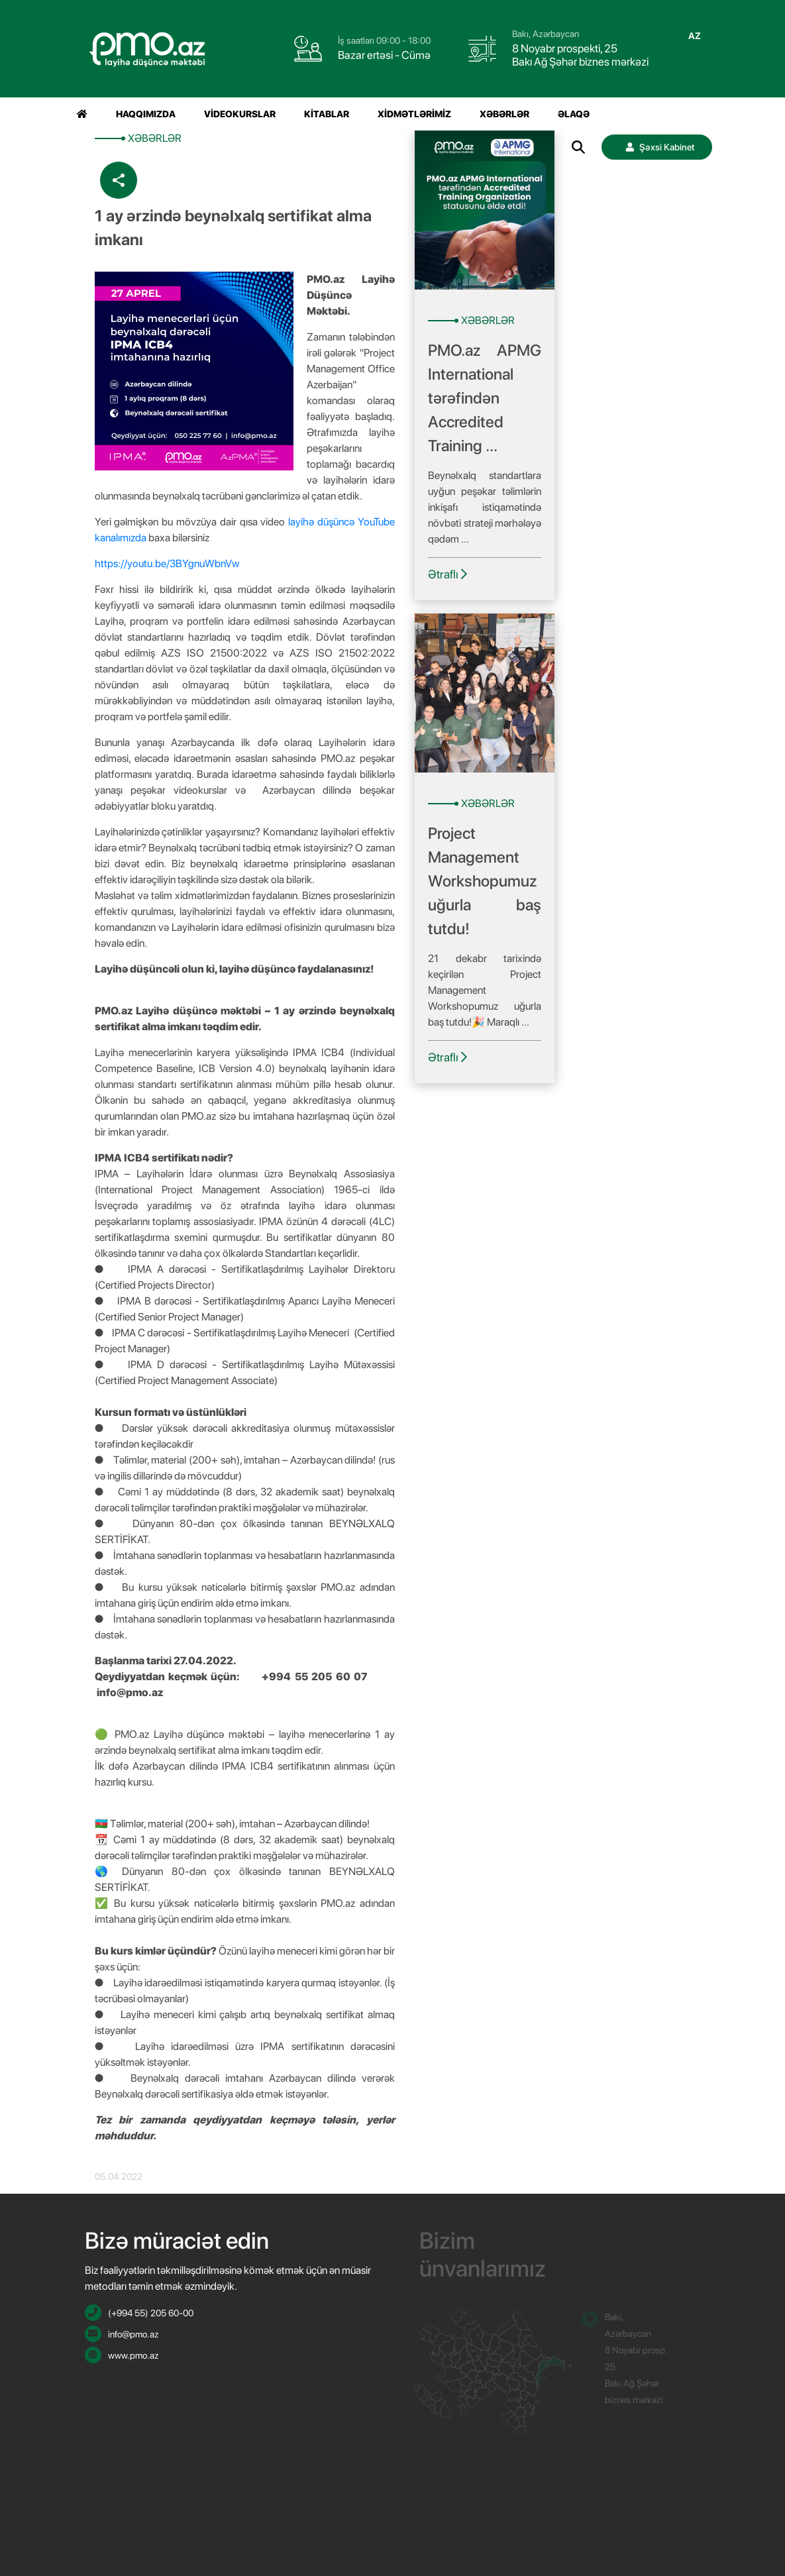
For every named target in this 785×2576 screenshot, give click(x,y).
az (694, 35)
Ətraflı (447, 574)
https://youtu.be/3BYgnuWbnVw (168, 563)
